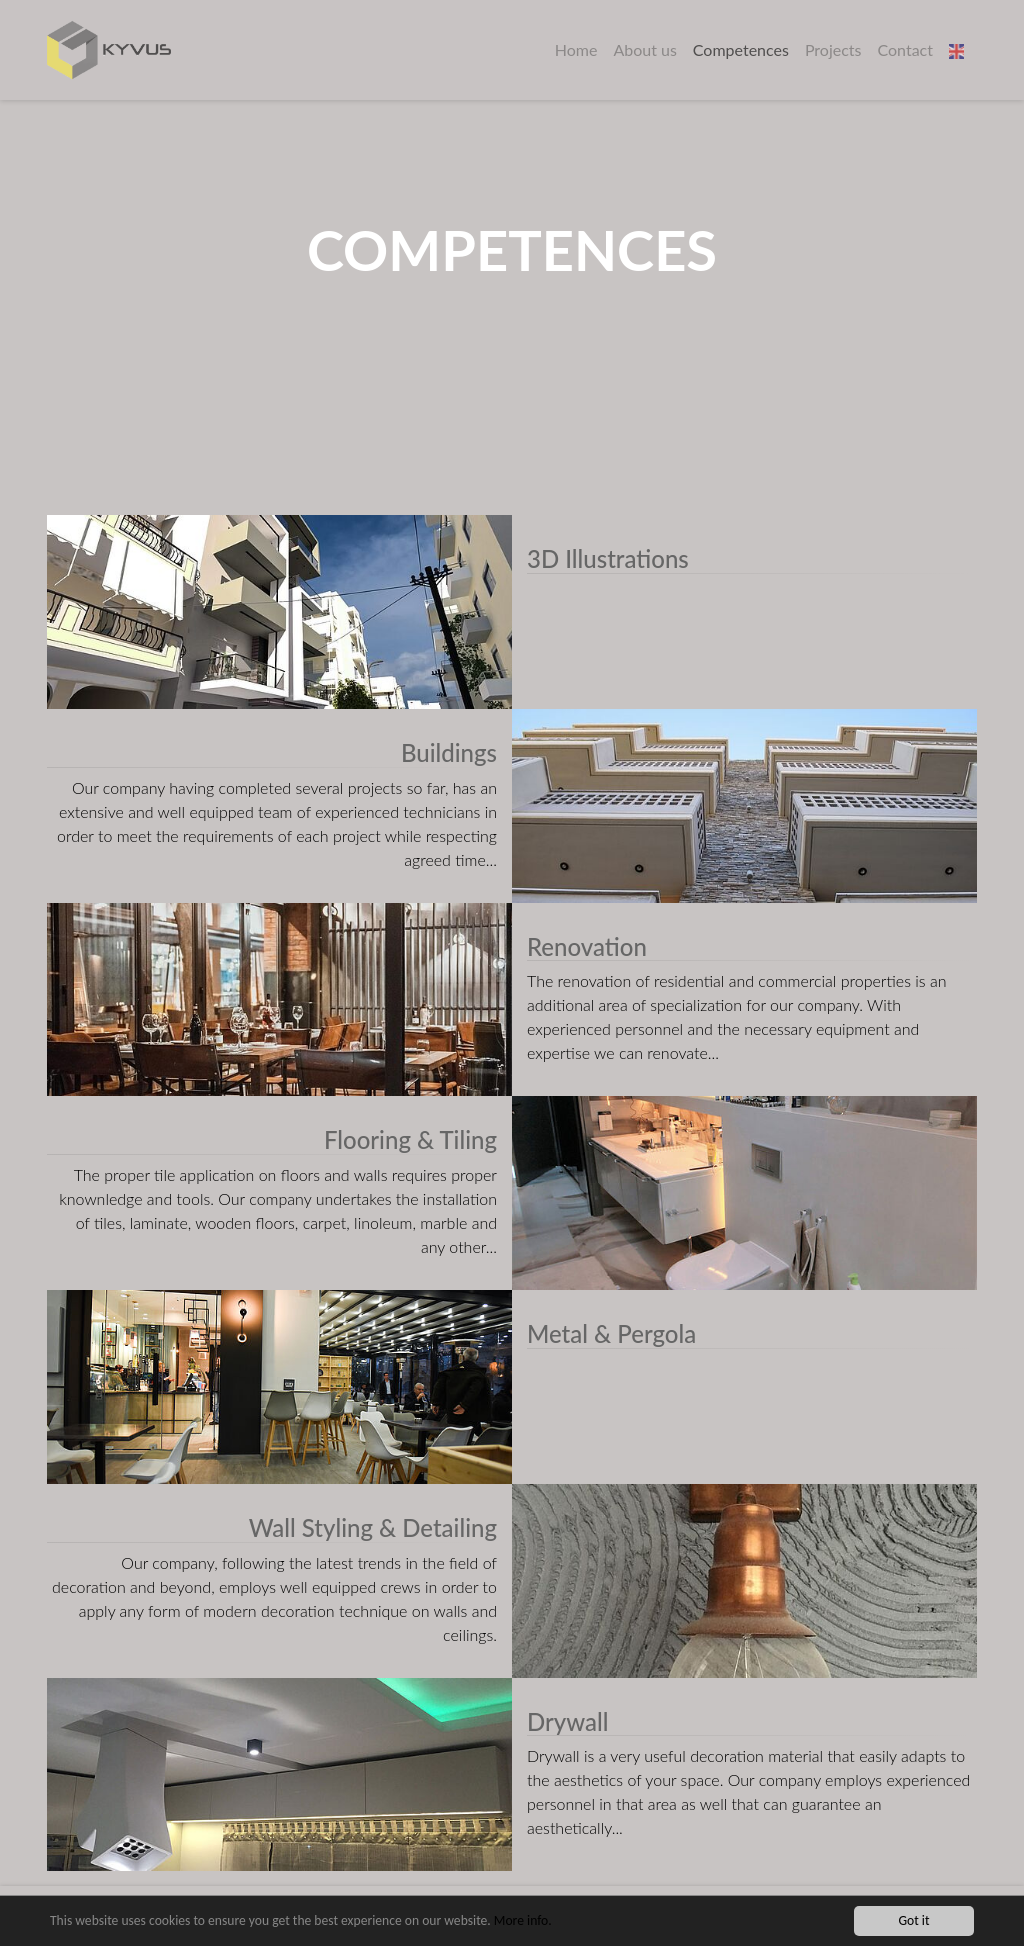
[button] (959, 50)
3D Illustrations (608, 558)
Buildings (449, 752)
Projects (833, 49)
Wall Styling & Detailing (373, 1527)
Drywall (568, 1721)
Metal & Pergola (611, 1333)
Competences (741, 49)
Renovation (587, 946)
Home (576, 49)
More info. (523, 1921)
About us (644, 49)
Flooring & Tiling (410, 1139)
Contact (905, 49)
